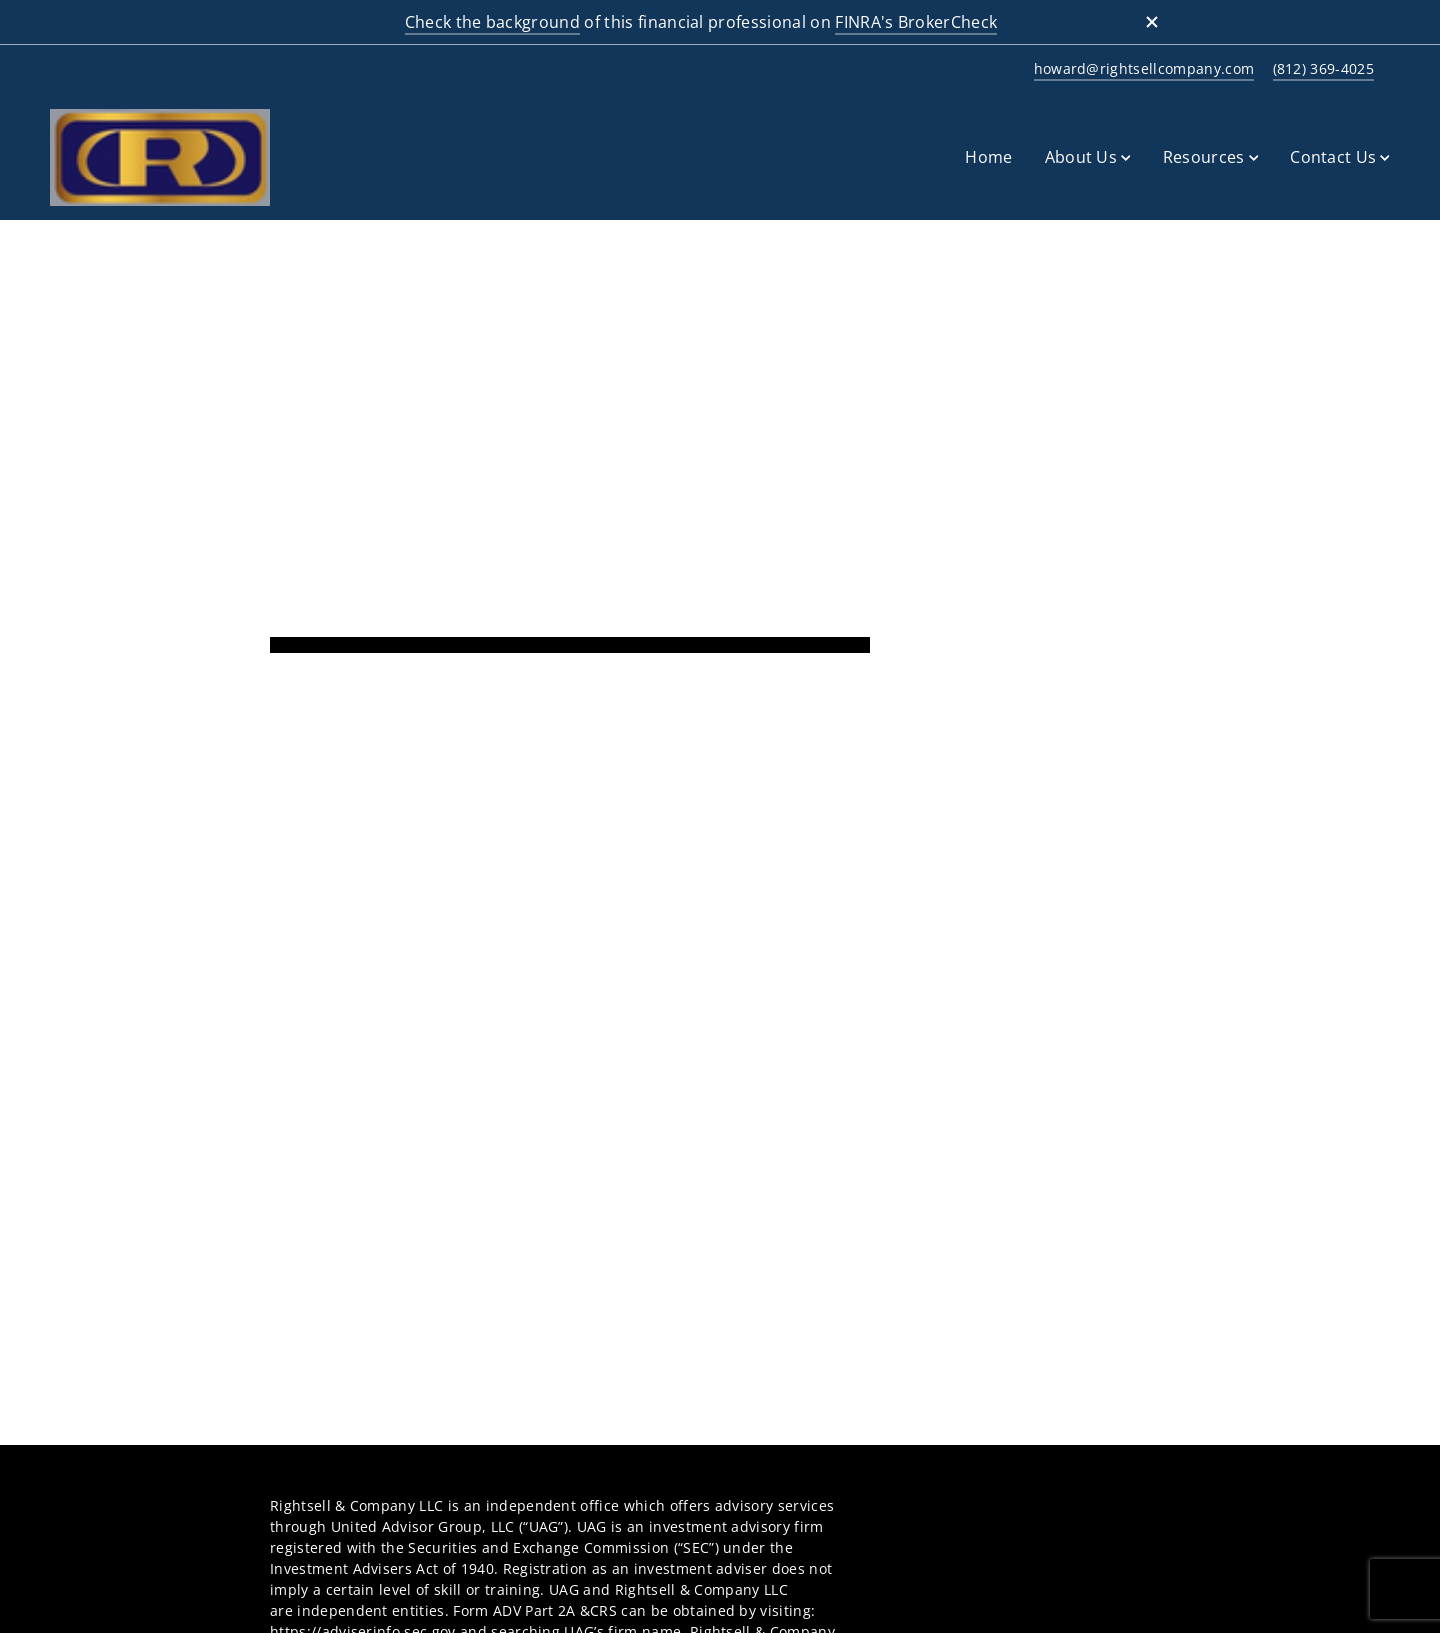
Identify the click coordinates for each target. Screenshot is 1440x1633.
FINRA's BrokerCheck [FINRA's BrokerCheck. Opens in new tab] (916, 22)
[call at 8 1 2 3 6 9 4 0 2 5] (1320, 69)
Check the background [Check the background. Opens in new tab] (492, 22)
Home (988, 157)
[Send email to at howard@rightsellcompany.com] (1141, 69)
